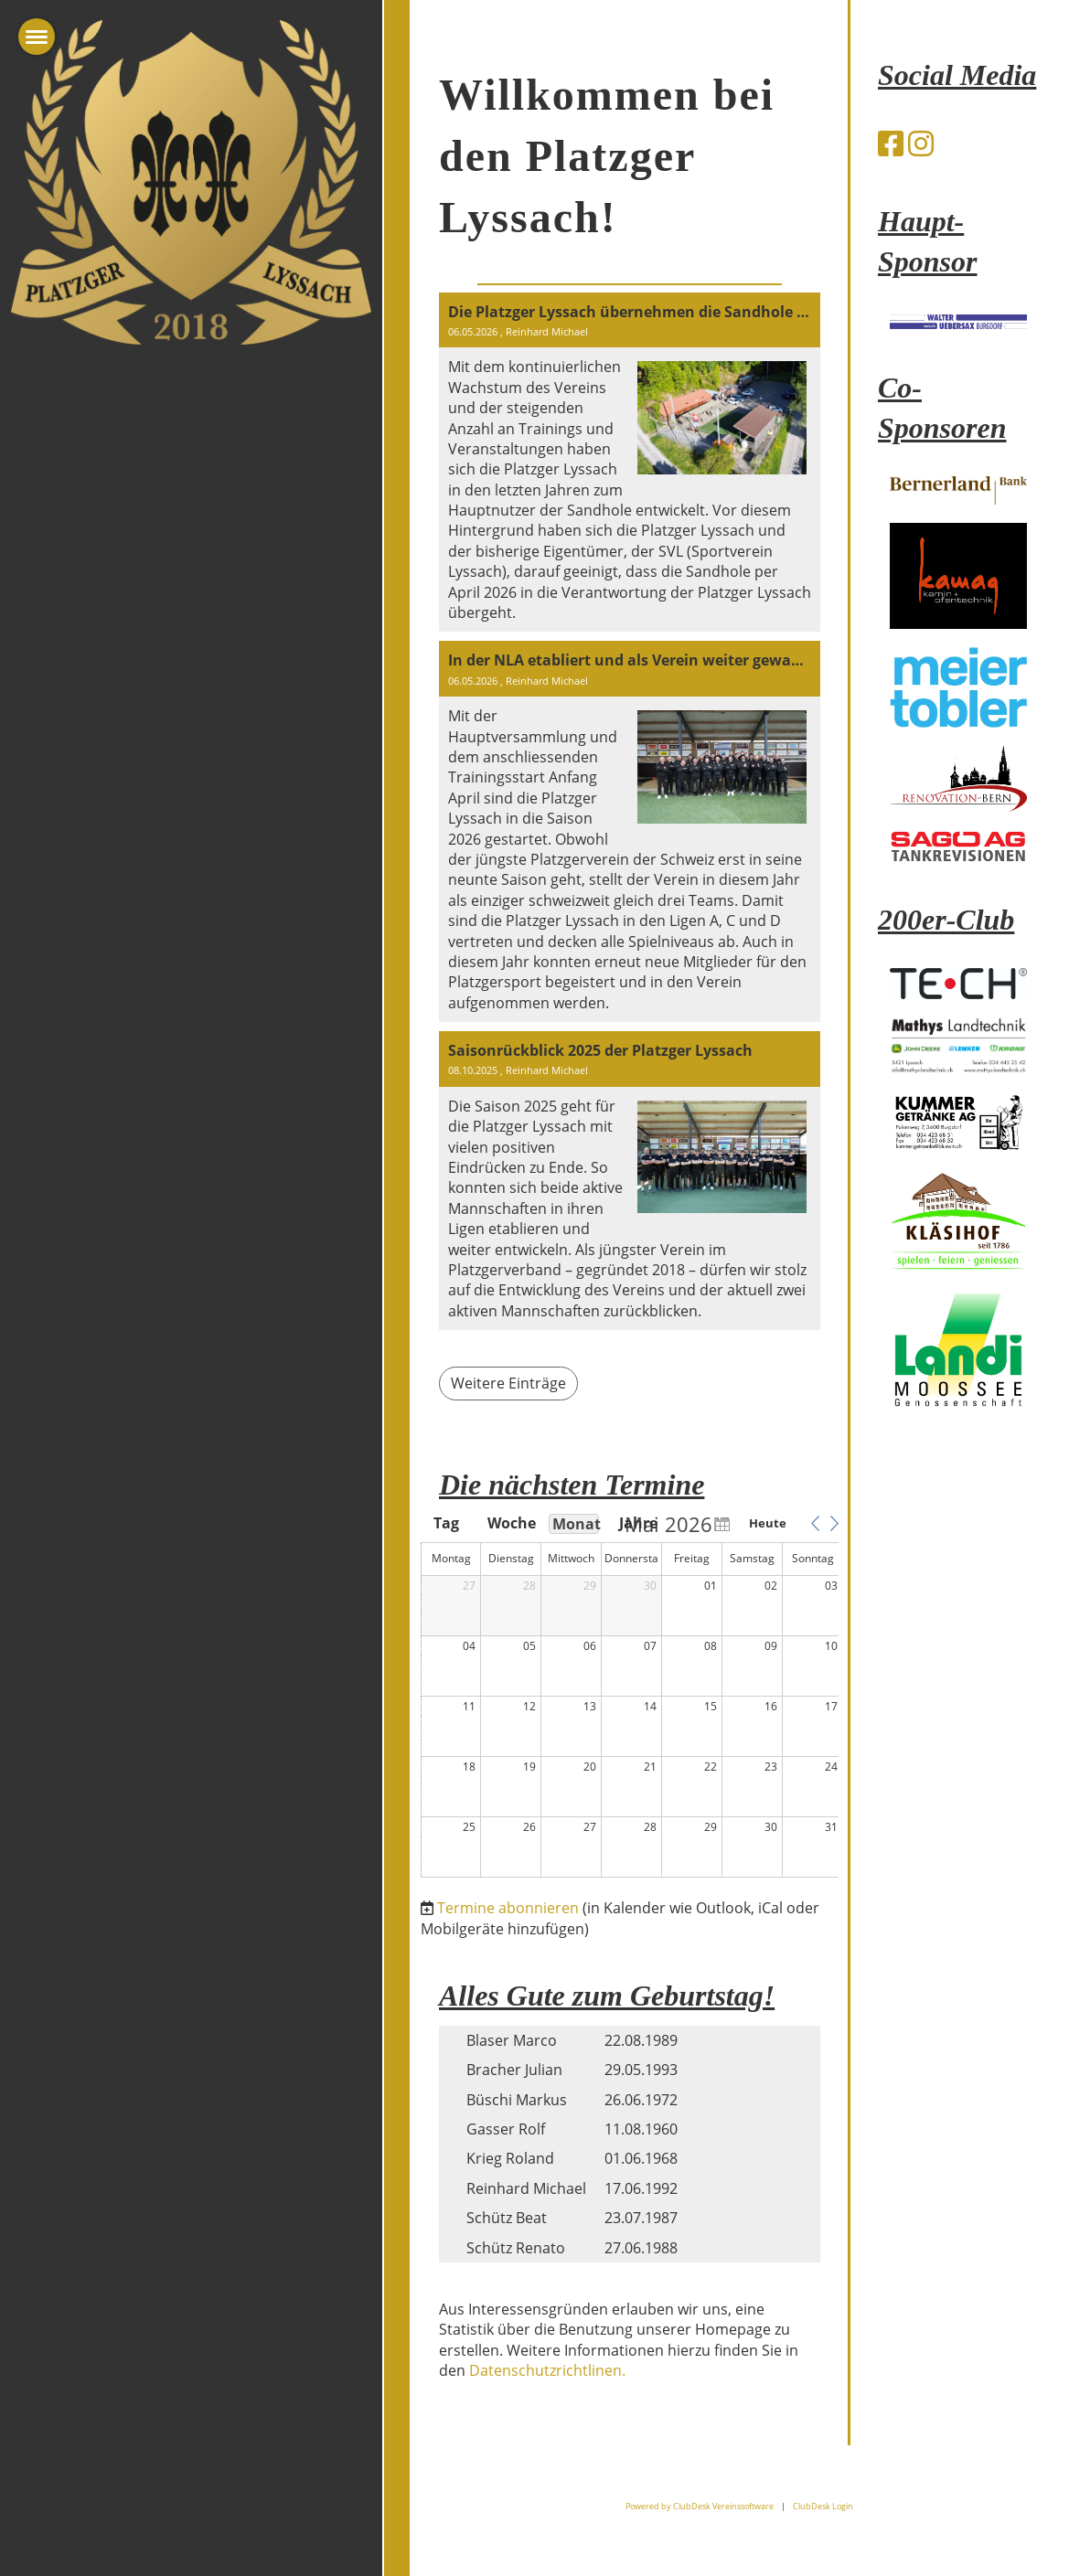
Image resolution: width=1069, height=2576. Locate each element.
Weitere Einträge (508, 1383)
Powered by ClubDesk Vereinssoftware (699, 2506)
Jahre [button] (638, 1523)
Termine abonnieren (508, 1908)
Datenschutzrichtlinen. (547, 2370)
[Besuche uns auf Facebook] (890, 143)
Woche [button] (510, 1523)
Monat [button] (575, 1524)
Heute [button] (767, 1523)
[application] (632, 1696)
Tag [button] (446, 1523)
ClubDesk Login (823, 2506)
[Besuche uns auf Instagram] (921, 143)
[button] (815, 1523)
